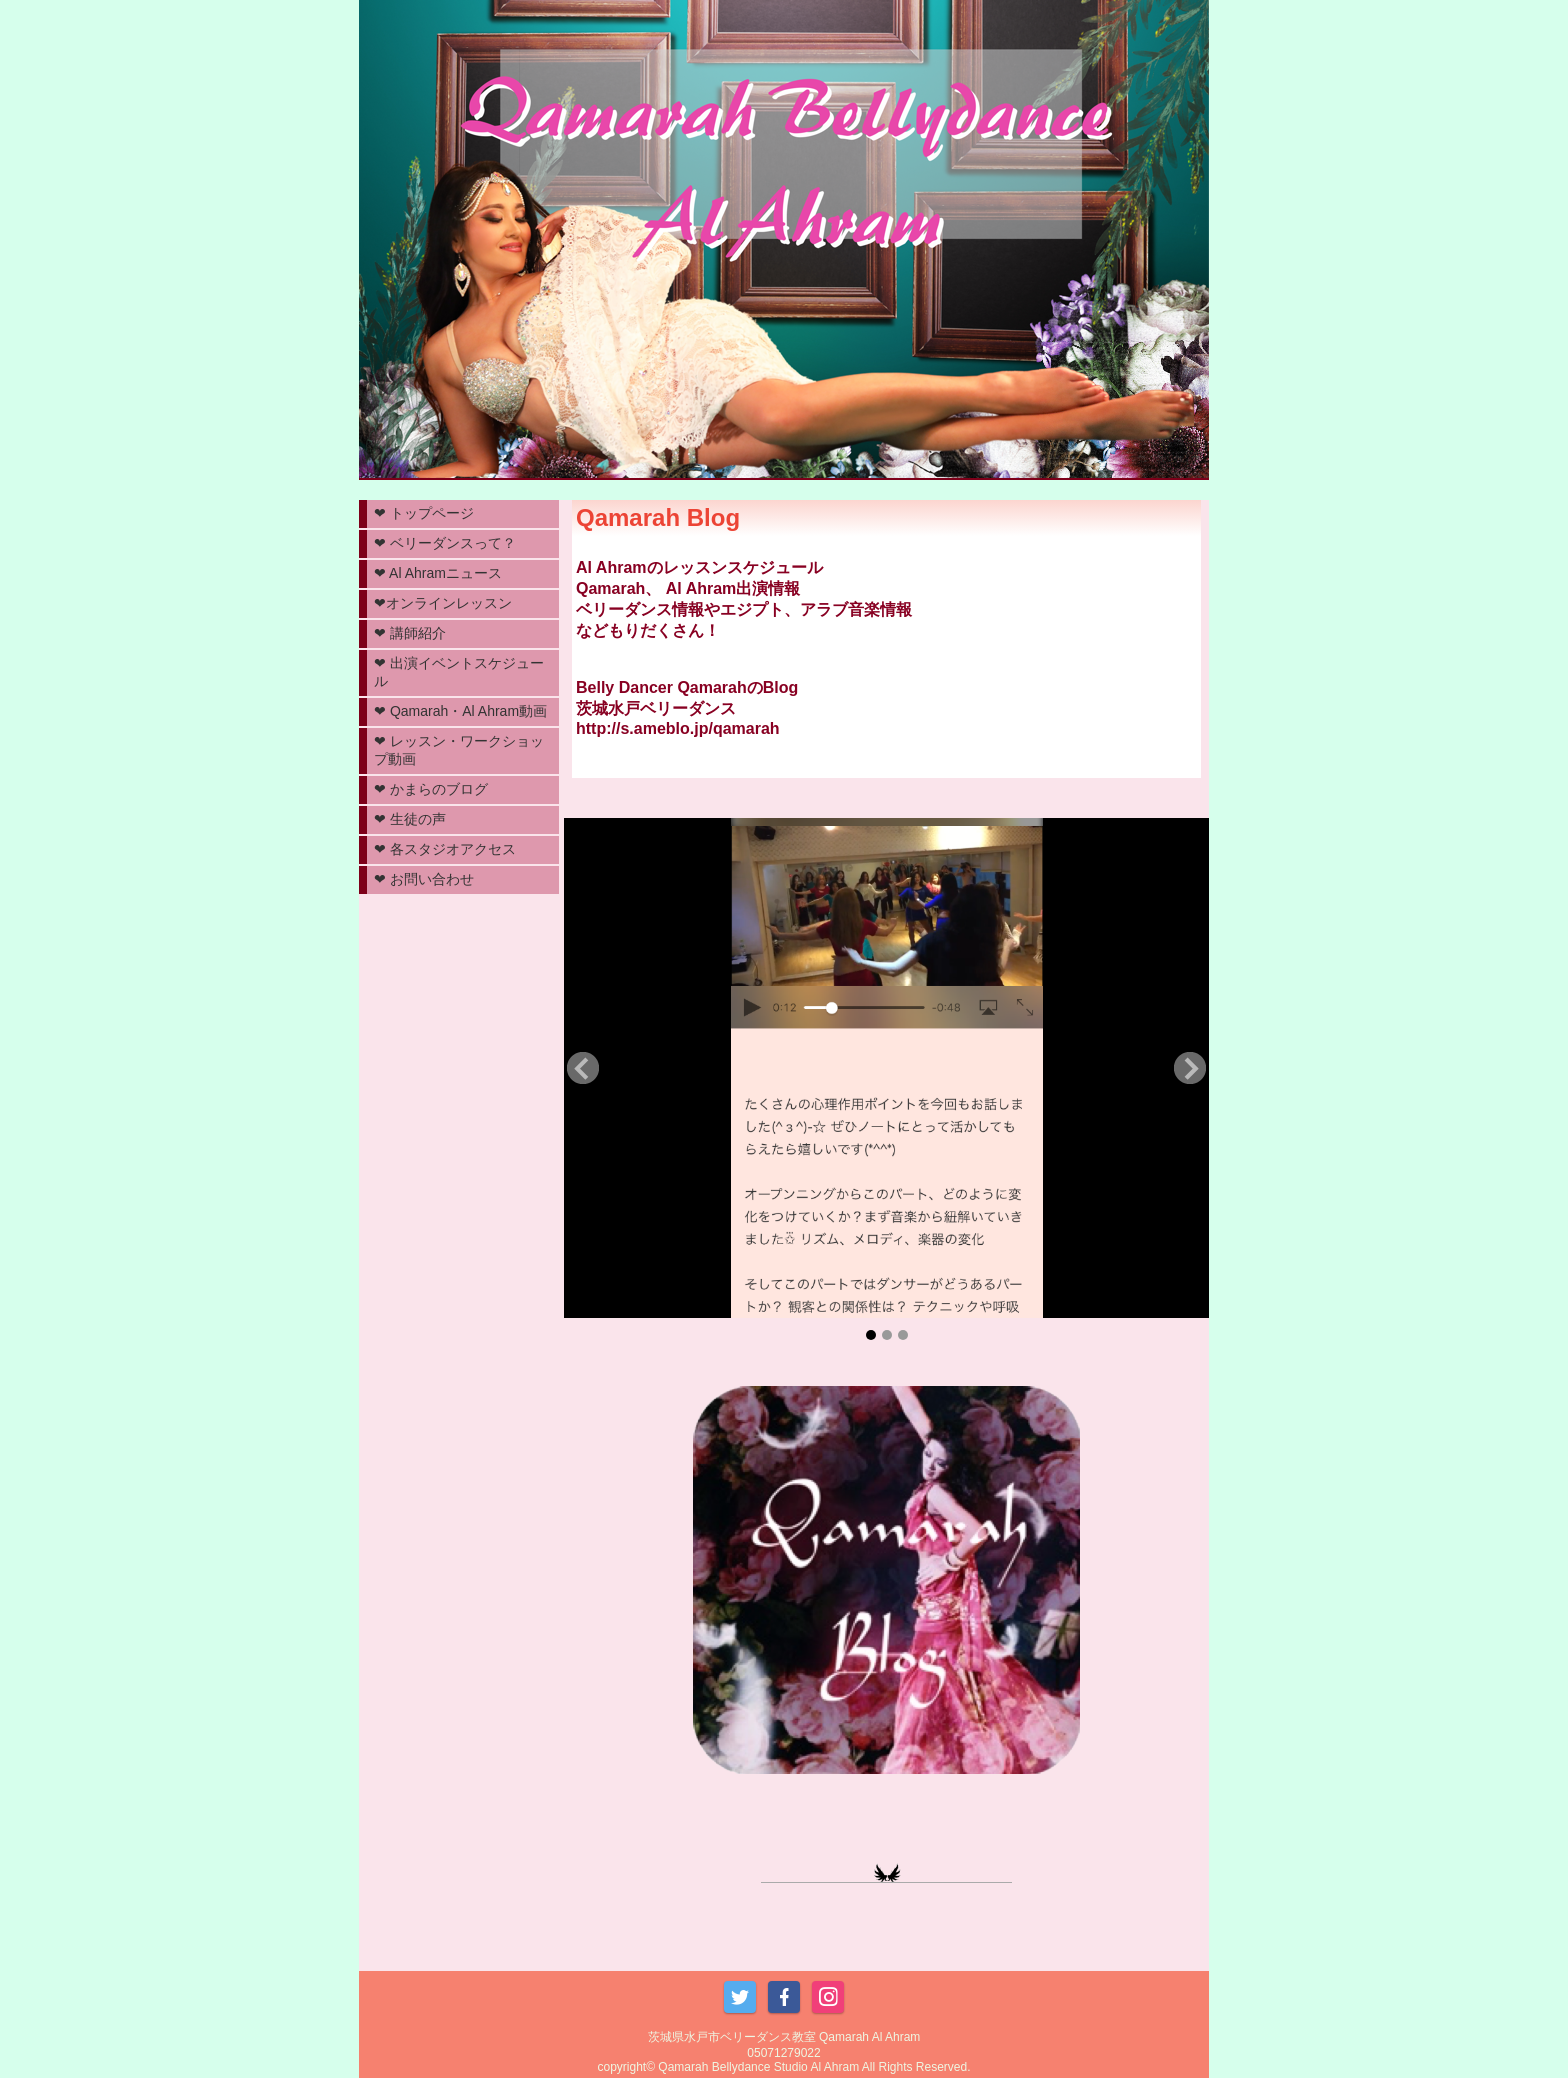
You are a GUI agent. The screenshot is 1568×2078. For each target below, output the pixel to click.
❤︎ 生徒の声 (410, 819)
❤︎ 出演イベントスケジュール (459, 672)
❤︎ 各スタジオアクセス (445, 849)
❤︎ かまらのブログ (431, 789)
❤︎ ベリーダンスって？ (445, 543)
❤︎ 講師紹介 (410, 633)
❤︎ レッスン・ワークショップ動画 (459, 750)
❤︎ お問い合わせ (424, 879)
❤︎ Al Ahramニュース (438, 573)
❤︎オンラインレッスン (443, 603)
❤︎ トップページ (424, 513)
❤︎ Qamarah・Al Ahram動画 (460, 711)
